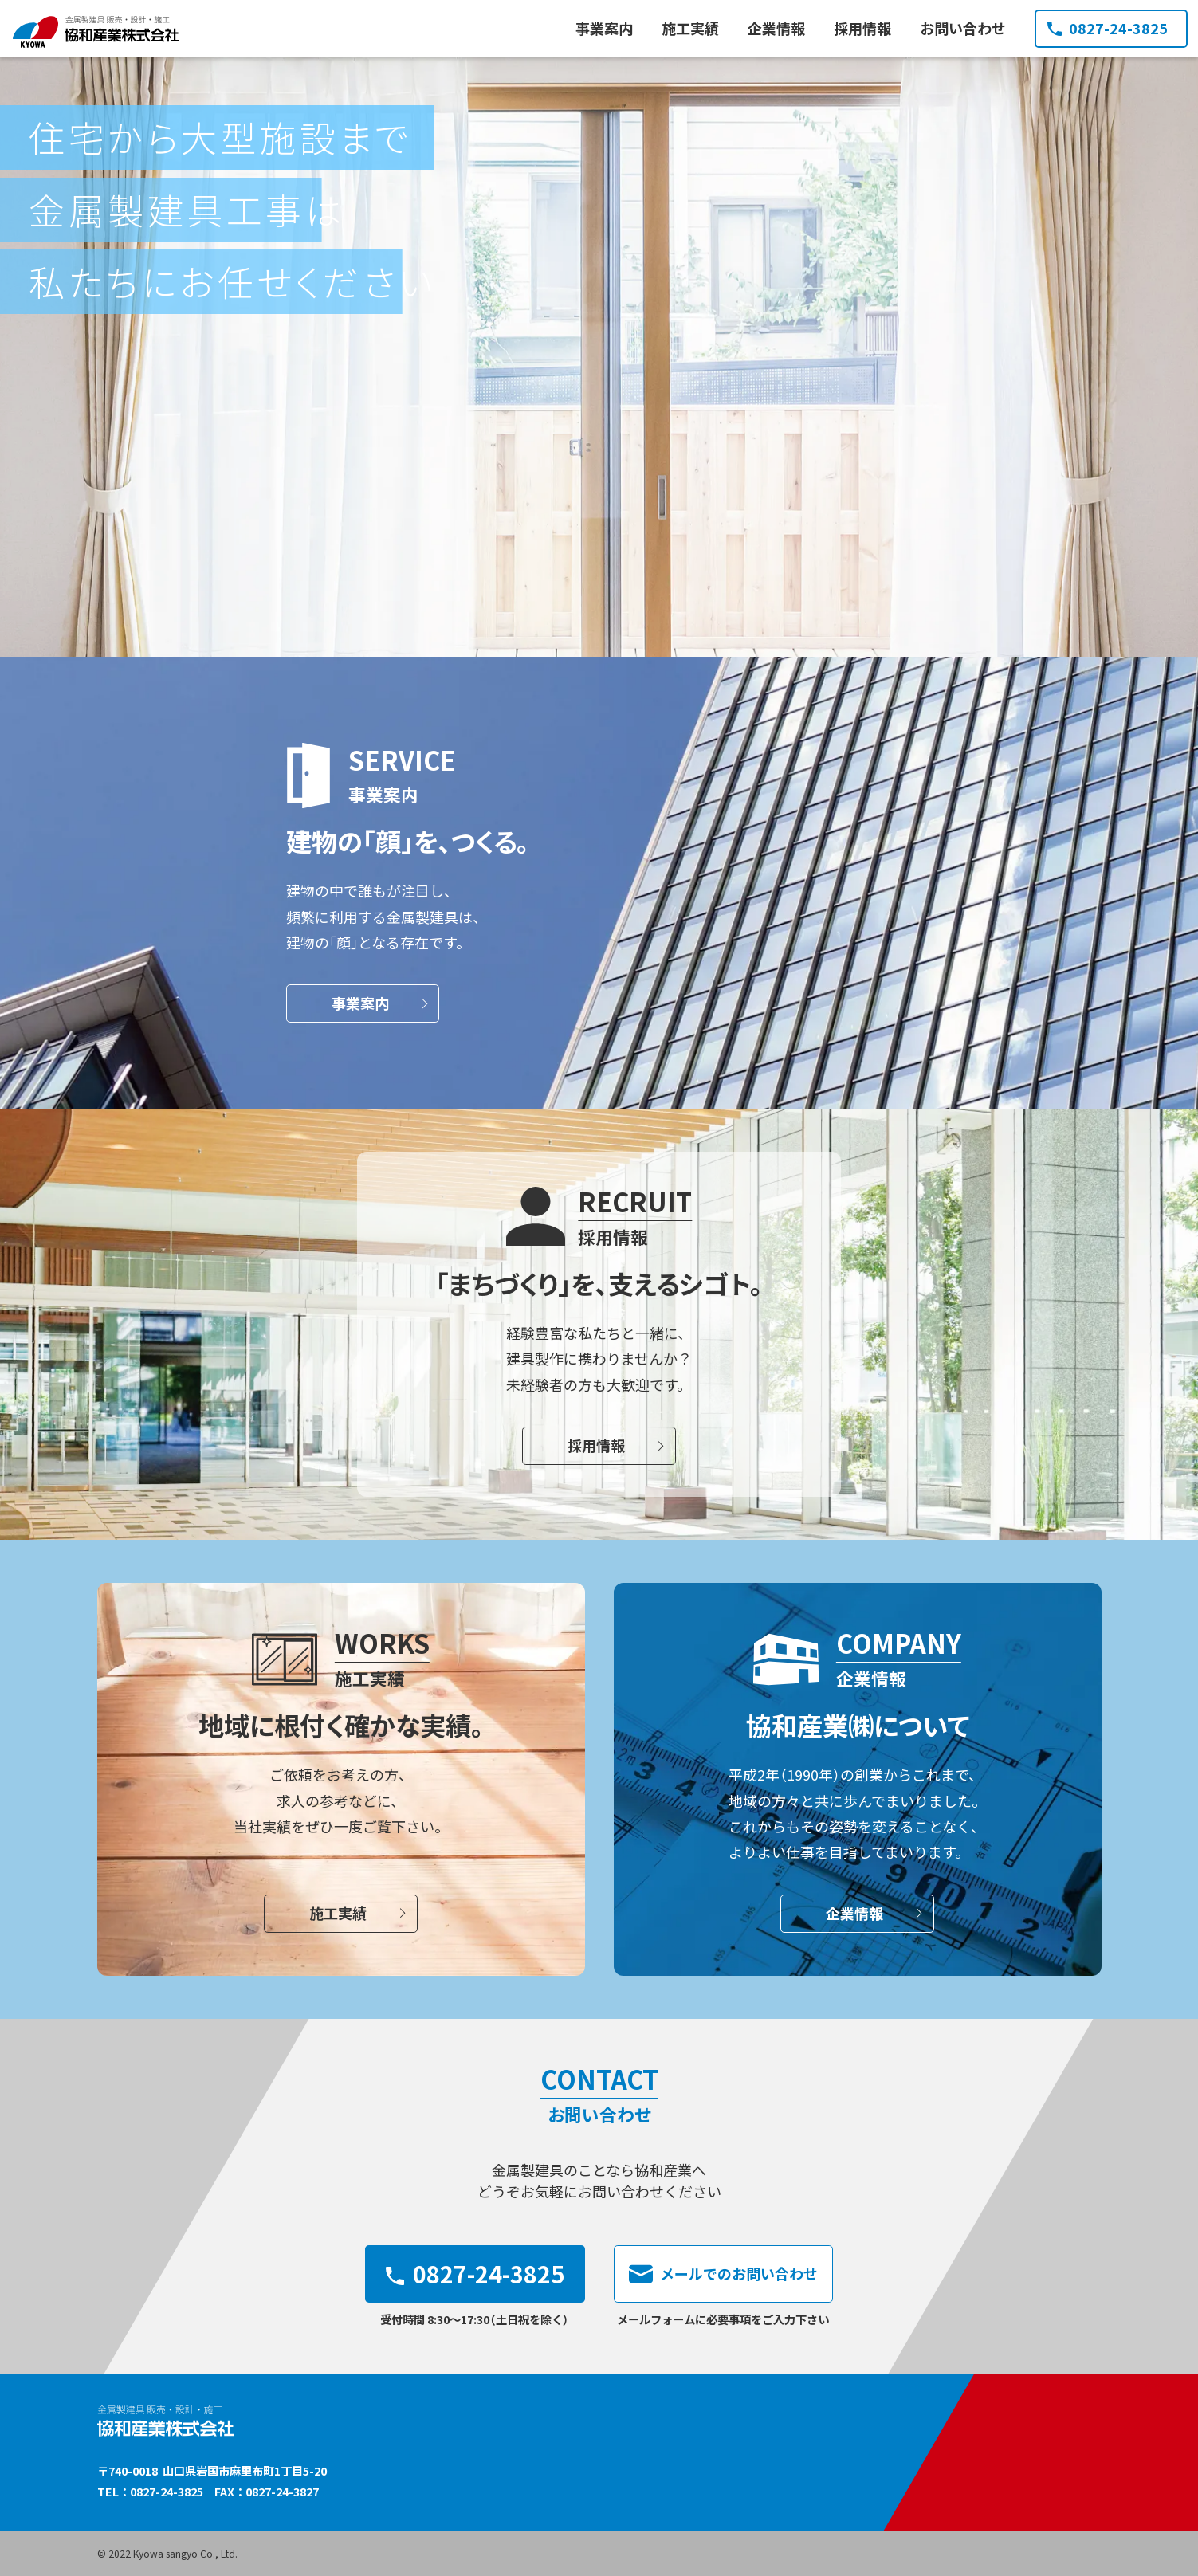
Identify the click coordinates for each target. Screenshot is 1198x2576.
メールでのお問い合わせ (723, 2274)
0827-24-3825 (1107, 28)
